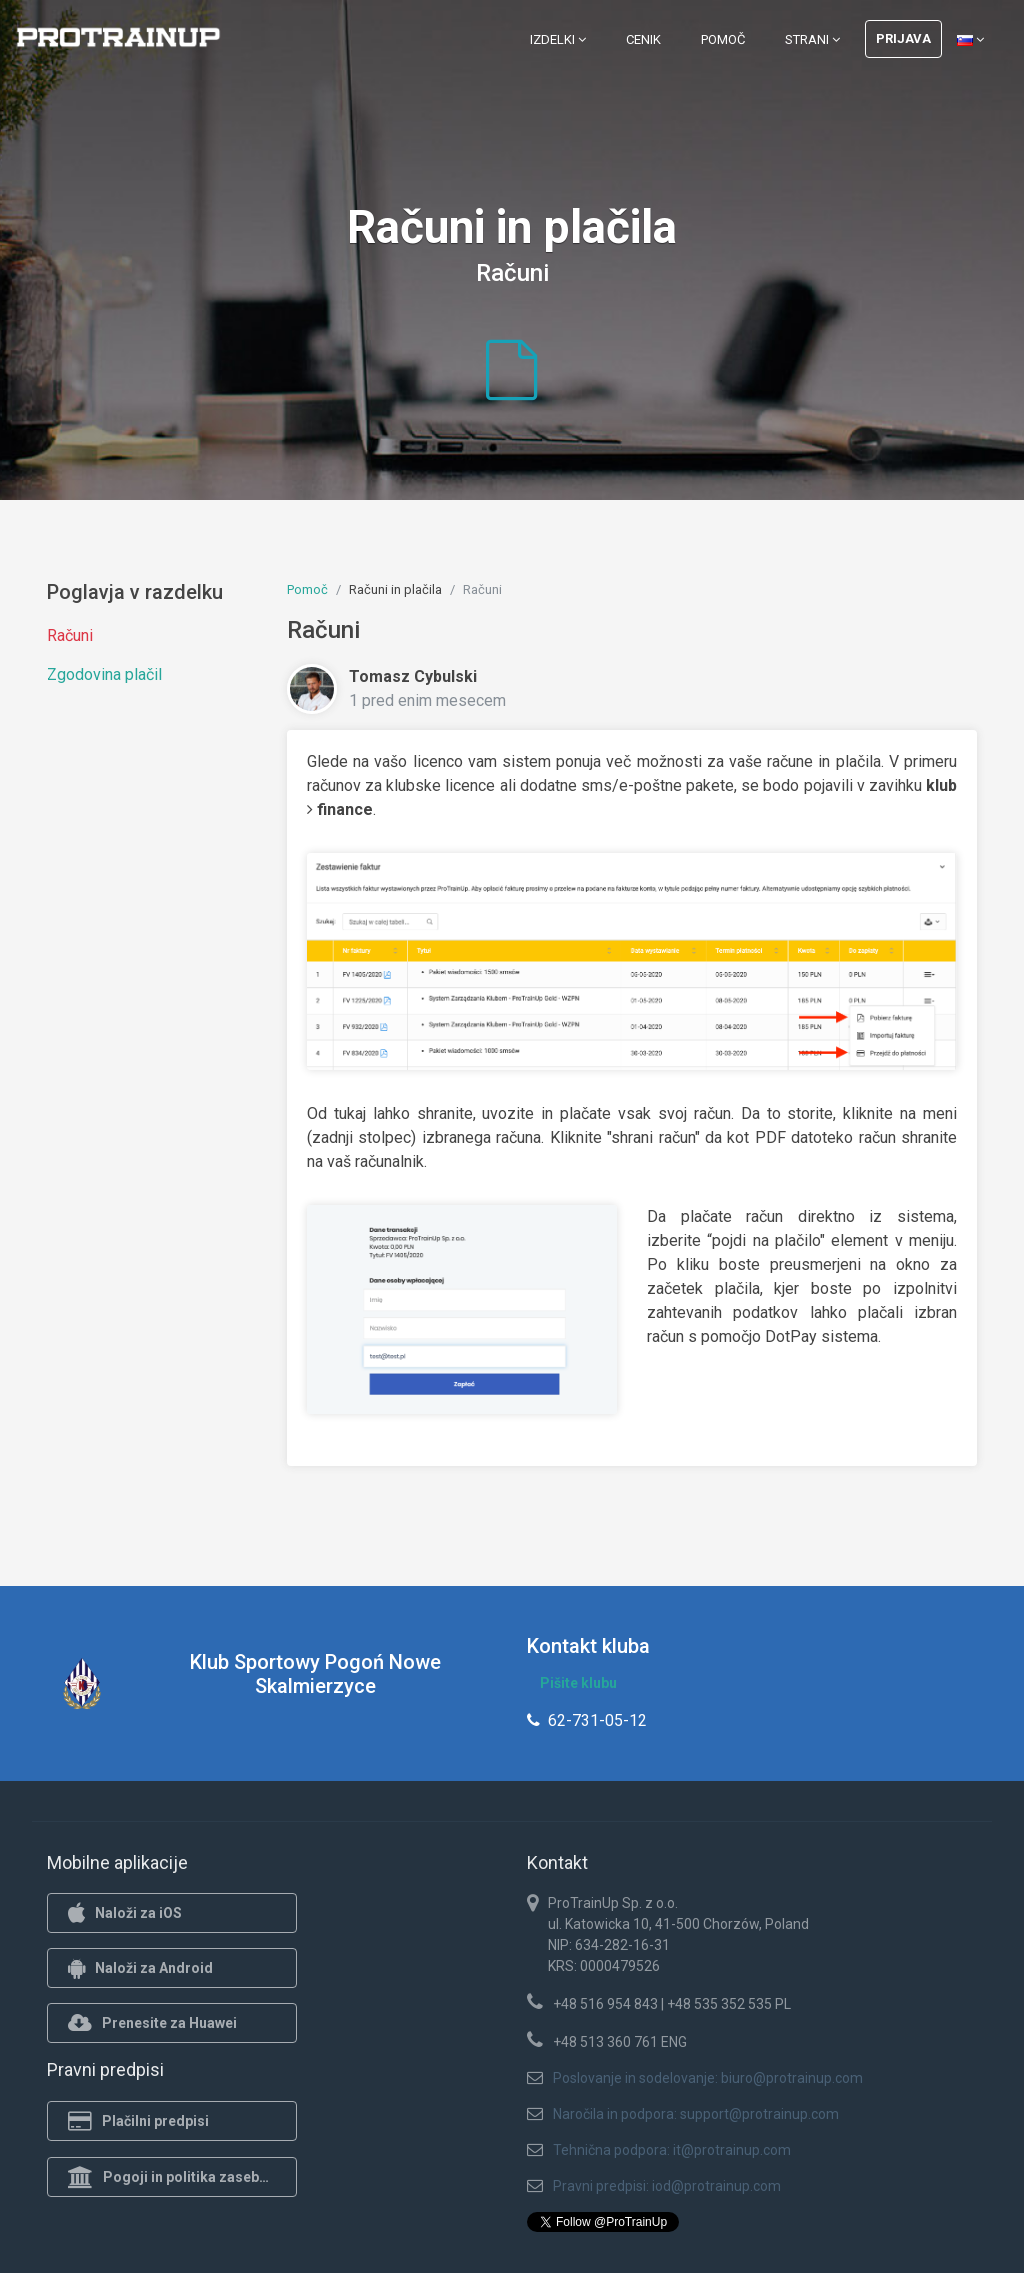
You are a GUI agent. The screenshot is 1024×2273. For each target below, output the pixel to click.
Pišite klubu (578, 1683)
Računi (70, 635)
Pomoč (723, 39)
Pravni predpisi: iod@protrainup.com (667, 2186)
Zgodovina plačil (104, 674)
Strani (812, 39)
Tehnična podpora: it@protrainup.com (672, 2150)
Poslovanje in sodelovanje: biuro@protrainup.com (708, 2078)
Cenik (643, 39)
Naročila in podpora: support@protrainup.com (696, 2114)
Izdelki (558, 39)
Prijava (903, 38)
